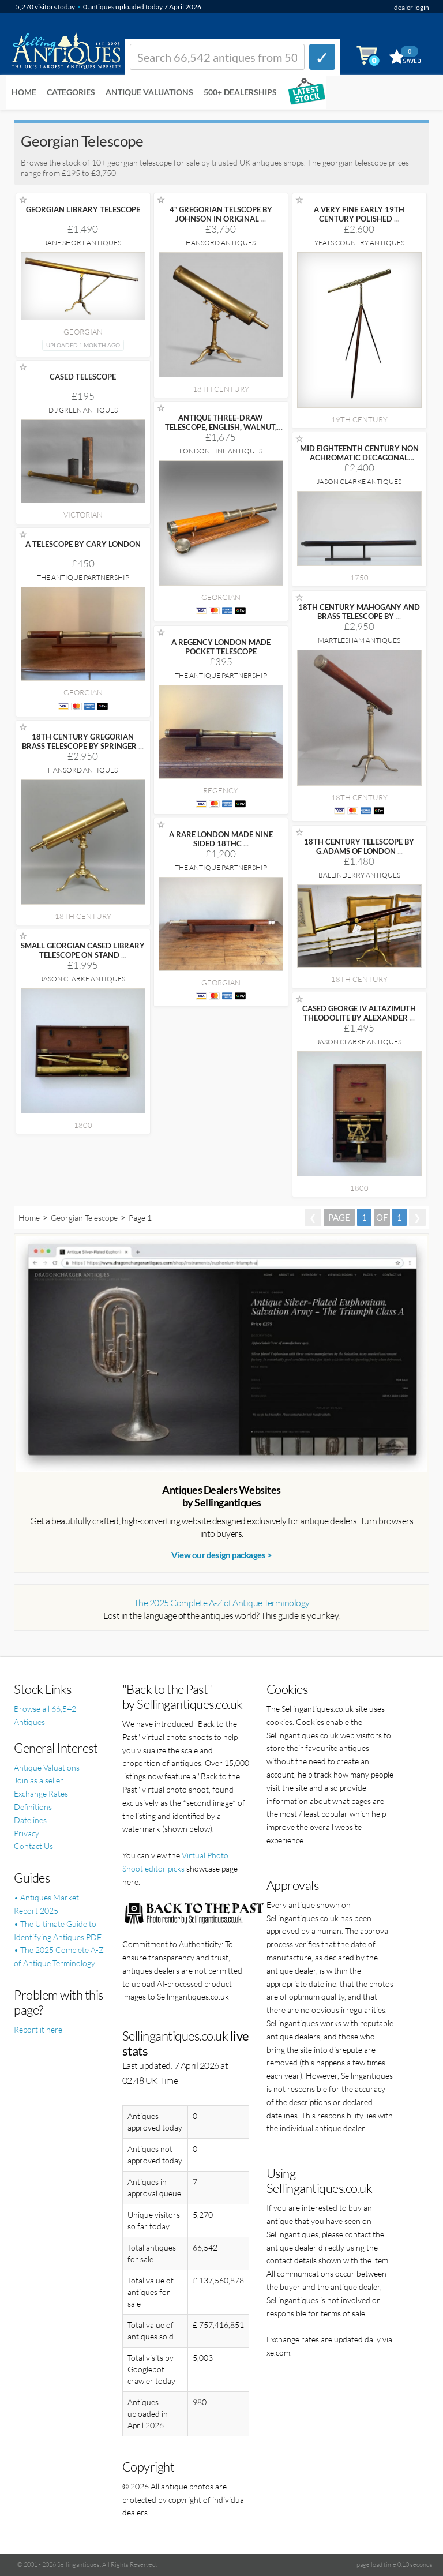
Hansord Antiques (221, 242)
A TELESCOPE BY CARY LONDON (83, 544)
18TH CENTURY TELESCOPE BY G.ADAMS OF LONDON (359, 846)
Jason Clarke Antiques (359, 481)
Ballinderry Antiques (359, 875)
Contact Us (33, 1846)
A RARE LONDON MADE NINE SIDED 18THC (221, 839)
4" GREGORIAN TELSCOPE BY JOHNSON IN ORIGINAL (221, 214)
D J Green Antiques (83, 410)
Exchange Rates (41, 1793)
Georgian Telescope (84, 1218)
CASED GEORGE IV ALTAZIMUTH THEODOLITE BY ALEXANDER (359, 1013)
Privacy (26, 1833)
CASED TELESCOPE (83, 376)
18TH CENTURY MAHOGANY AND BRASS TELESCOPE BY (359, 611)
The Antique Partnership (83, 577)
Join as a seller (38, 1780)
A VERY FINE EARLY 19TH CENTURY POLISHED (359, 214)
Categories (71, 92)
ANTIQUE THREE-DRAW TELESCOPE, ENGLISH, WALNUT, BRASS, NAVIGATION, (221, 427)
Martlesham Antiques (359, 640)
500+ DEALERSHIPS (240, 92)
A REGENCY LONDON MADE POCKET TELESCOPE (221, 647)
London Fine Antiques (220, 451)
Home (24, 92)
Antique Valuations (149, 92)
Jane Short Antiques (82, 242)
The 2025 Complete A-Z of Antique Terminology (222, 1602)
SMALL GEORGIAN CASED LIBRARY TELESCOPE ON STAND (83, 950)
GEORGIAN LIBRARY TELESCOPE (83, 209)
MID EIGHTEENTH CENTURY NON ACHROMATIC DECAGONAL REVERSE (359, 457)
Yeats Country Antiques (359, 242)
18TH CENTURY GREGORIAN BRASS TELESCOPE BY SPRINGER (83, 741)
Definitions (33, 1807)
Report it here (38, 2029)
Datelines (30, 1820)
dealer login (411, 7)
